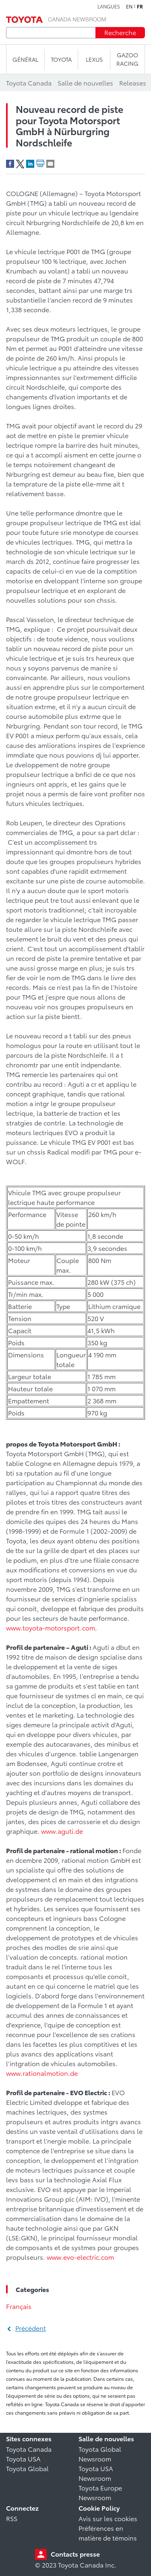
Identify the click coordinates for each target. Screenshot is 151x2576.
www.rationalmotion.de (42, 2072)
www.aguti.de (62, 1830)
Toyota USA (23, 2458)
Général (25, 59)
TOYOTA (61, 59)
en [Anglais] (129, 6)
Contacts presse (75, 2553)
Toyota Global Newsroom (100, 2453)
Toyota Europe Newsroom (100, 2492)
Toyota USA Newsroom (96, 2472)
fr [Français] (140, 6)
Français (18, 2306)
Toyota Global (27, 2468)
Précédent (30, 2327)
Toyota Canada (29, 2448)
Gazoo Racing (127, 59)
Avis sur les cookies (108, 2518)
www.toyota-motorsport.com (50, 1627)
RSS (11, 2518)
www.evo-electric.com (80, 2256)
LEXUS (94, 59)
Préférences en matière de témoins (108, 2532)
